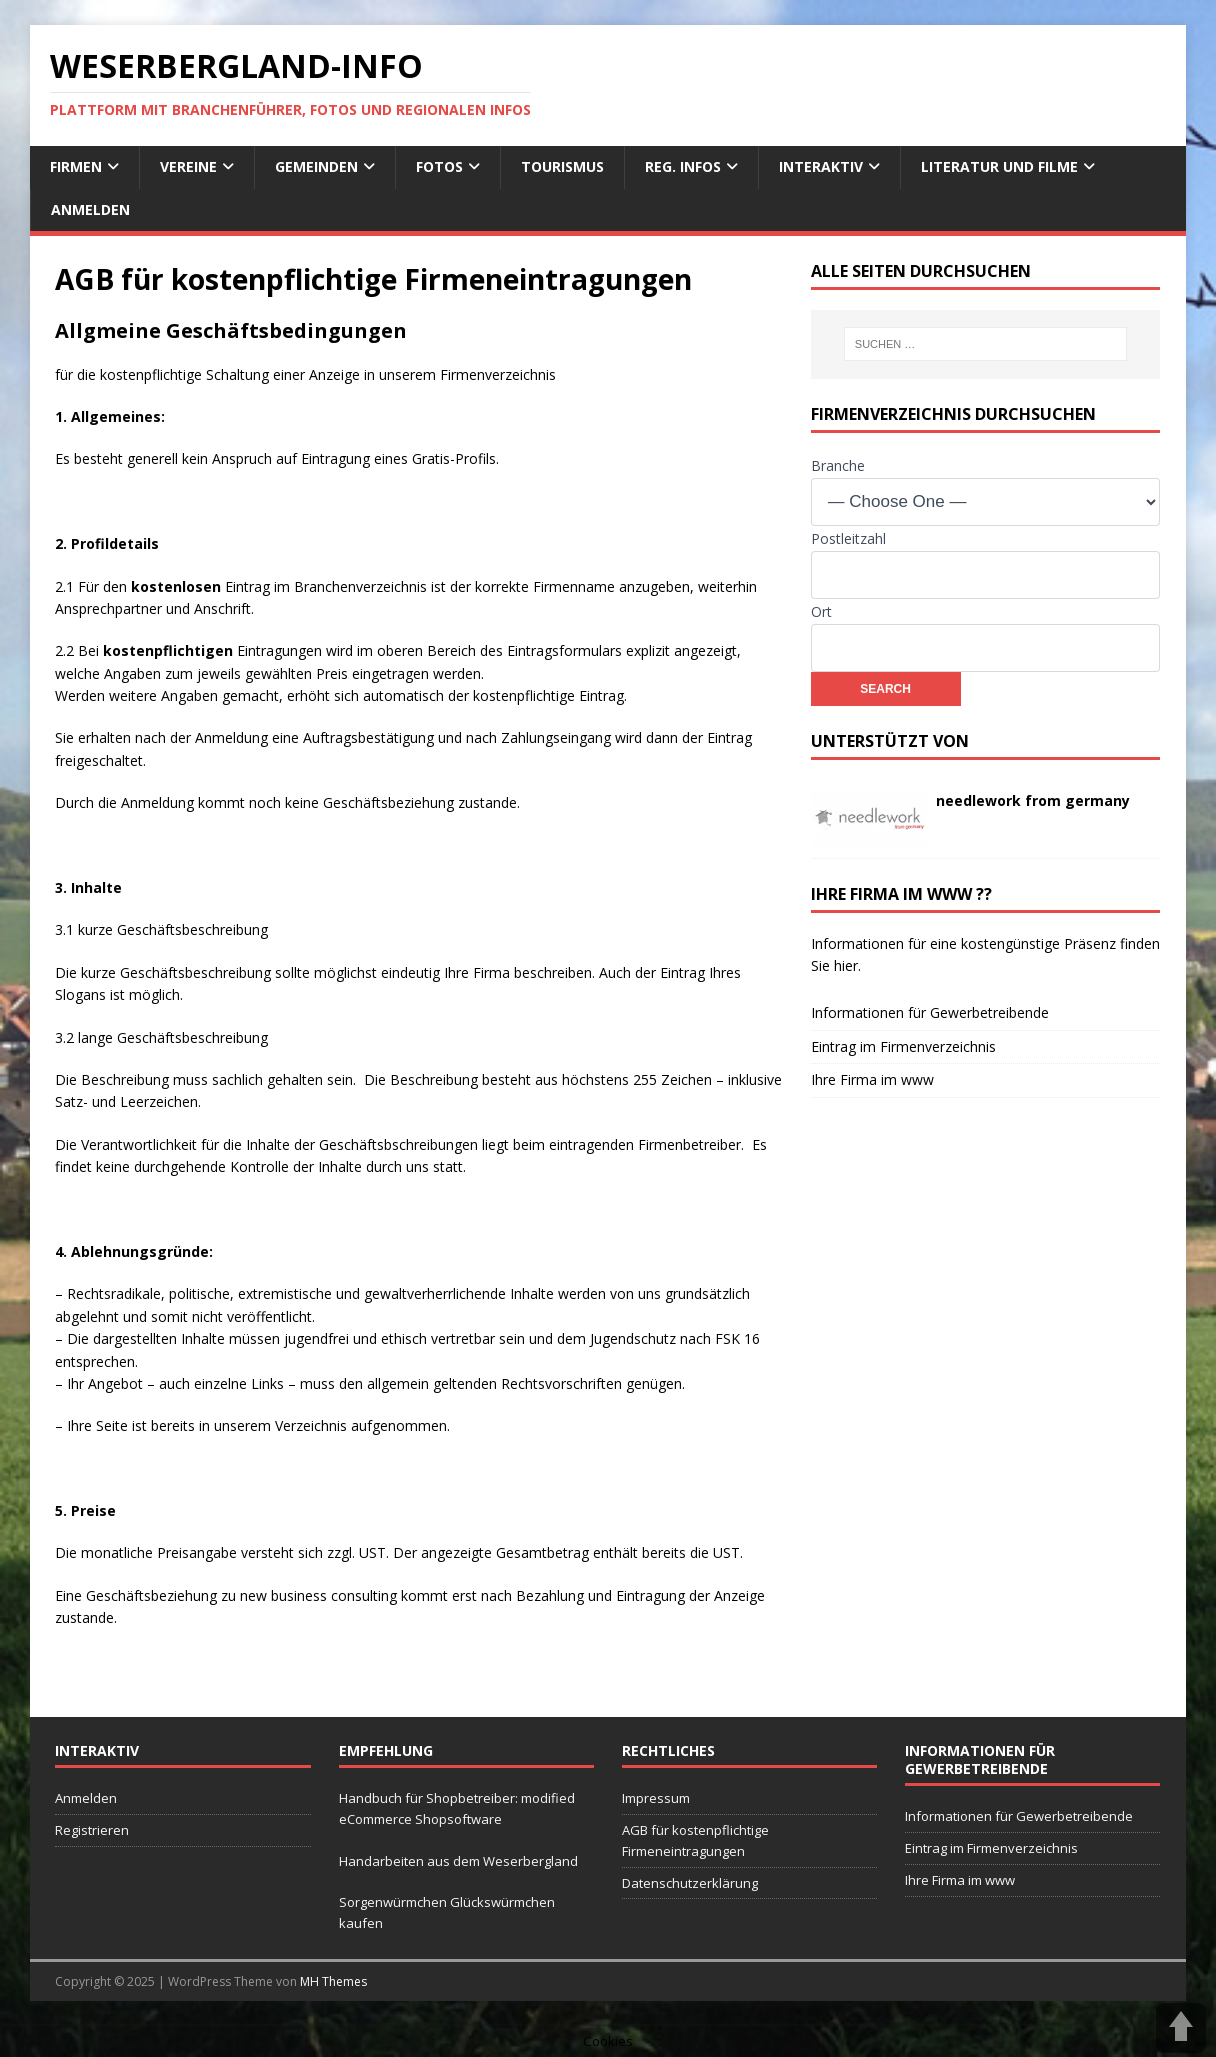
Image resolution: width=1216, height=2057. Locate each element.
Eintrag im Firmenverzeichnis (903, 1046)
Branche (838, 465)
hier (846, 965)
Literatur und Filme (999, 166)
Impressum (656, 1798)
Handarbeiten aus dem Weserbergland (458, 1861)
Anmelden (90, 209)
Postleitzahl (848, 538)
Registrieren (92, 1830)
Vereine (188, 166)
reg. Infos (683, 166)
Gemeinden (316, 166)
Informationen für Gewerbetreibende (930, 1012)
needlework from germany (1033, 800)
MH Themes (333, 1981)
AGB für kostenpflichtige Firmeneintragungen (695, 1840)
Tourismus (562, 166)
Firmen (76, 166)
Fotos (439, 166)
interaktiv (821, 166)
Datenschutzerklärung (690, 1883)
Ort (821, 611)
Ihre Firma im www (872, 1079)
